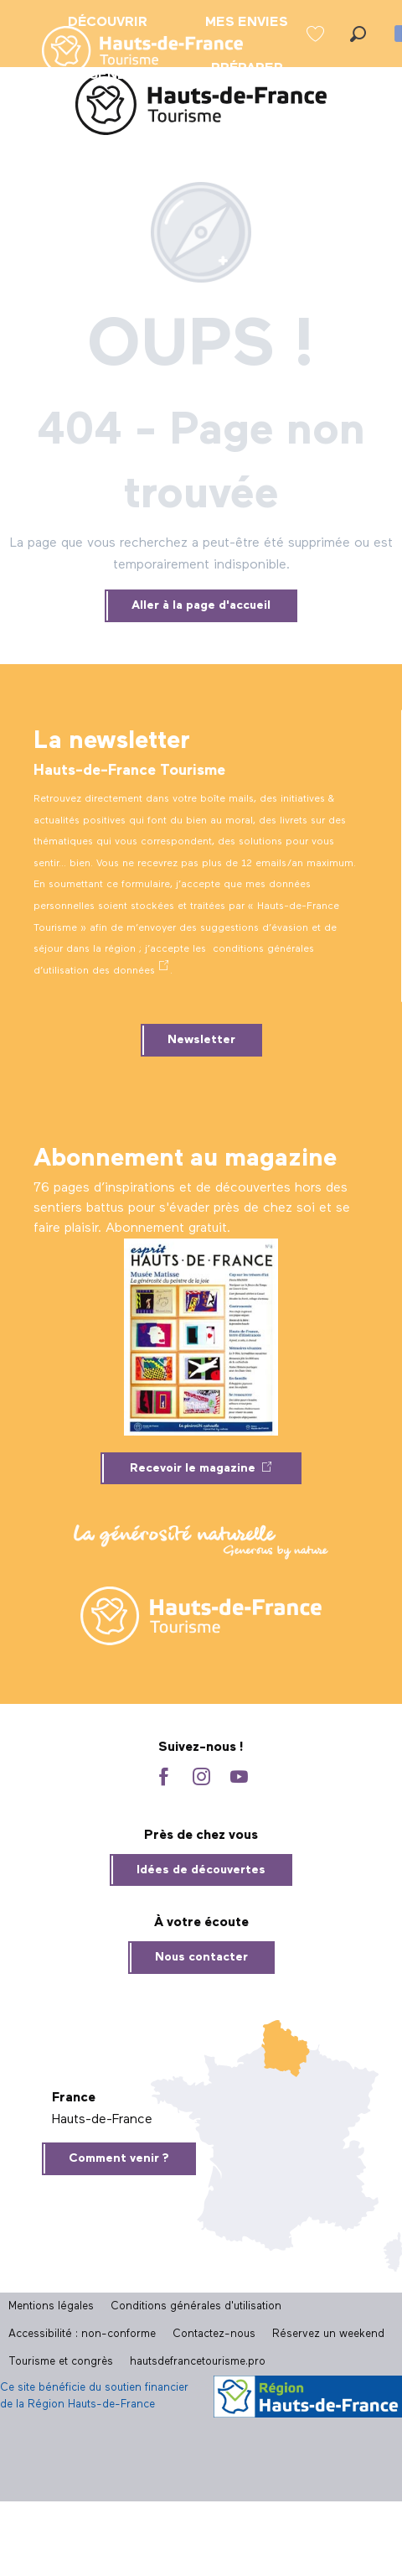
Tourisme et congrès (60, 2361)
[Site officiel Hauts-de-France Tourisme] (201, 108)
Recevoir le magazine (192, 1468)
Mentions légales (51, 2306)
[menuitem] (129, 52)
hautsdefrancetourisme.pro (197, 2361)
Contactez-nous (214, 2334)
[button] (358, 34)
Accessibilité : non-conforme (82, 2334)
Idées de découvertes (201, 1870)
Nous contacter (201, 1957)
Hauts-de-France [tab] (102, 2120)
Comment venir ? (119, 2158)
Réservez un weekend (328, 2334)
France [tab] (73, 2098)
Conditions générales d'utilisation (196, 2306)
